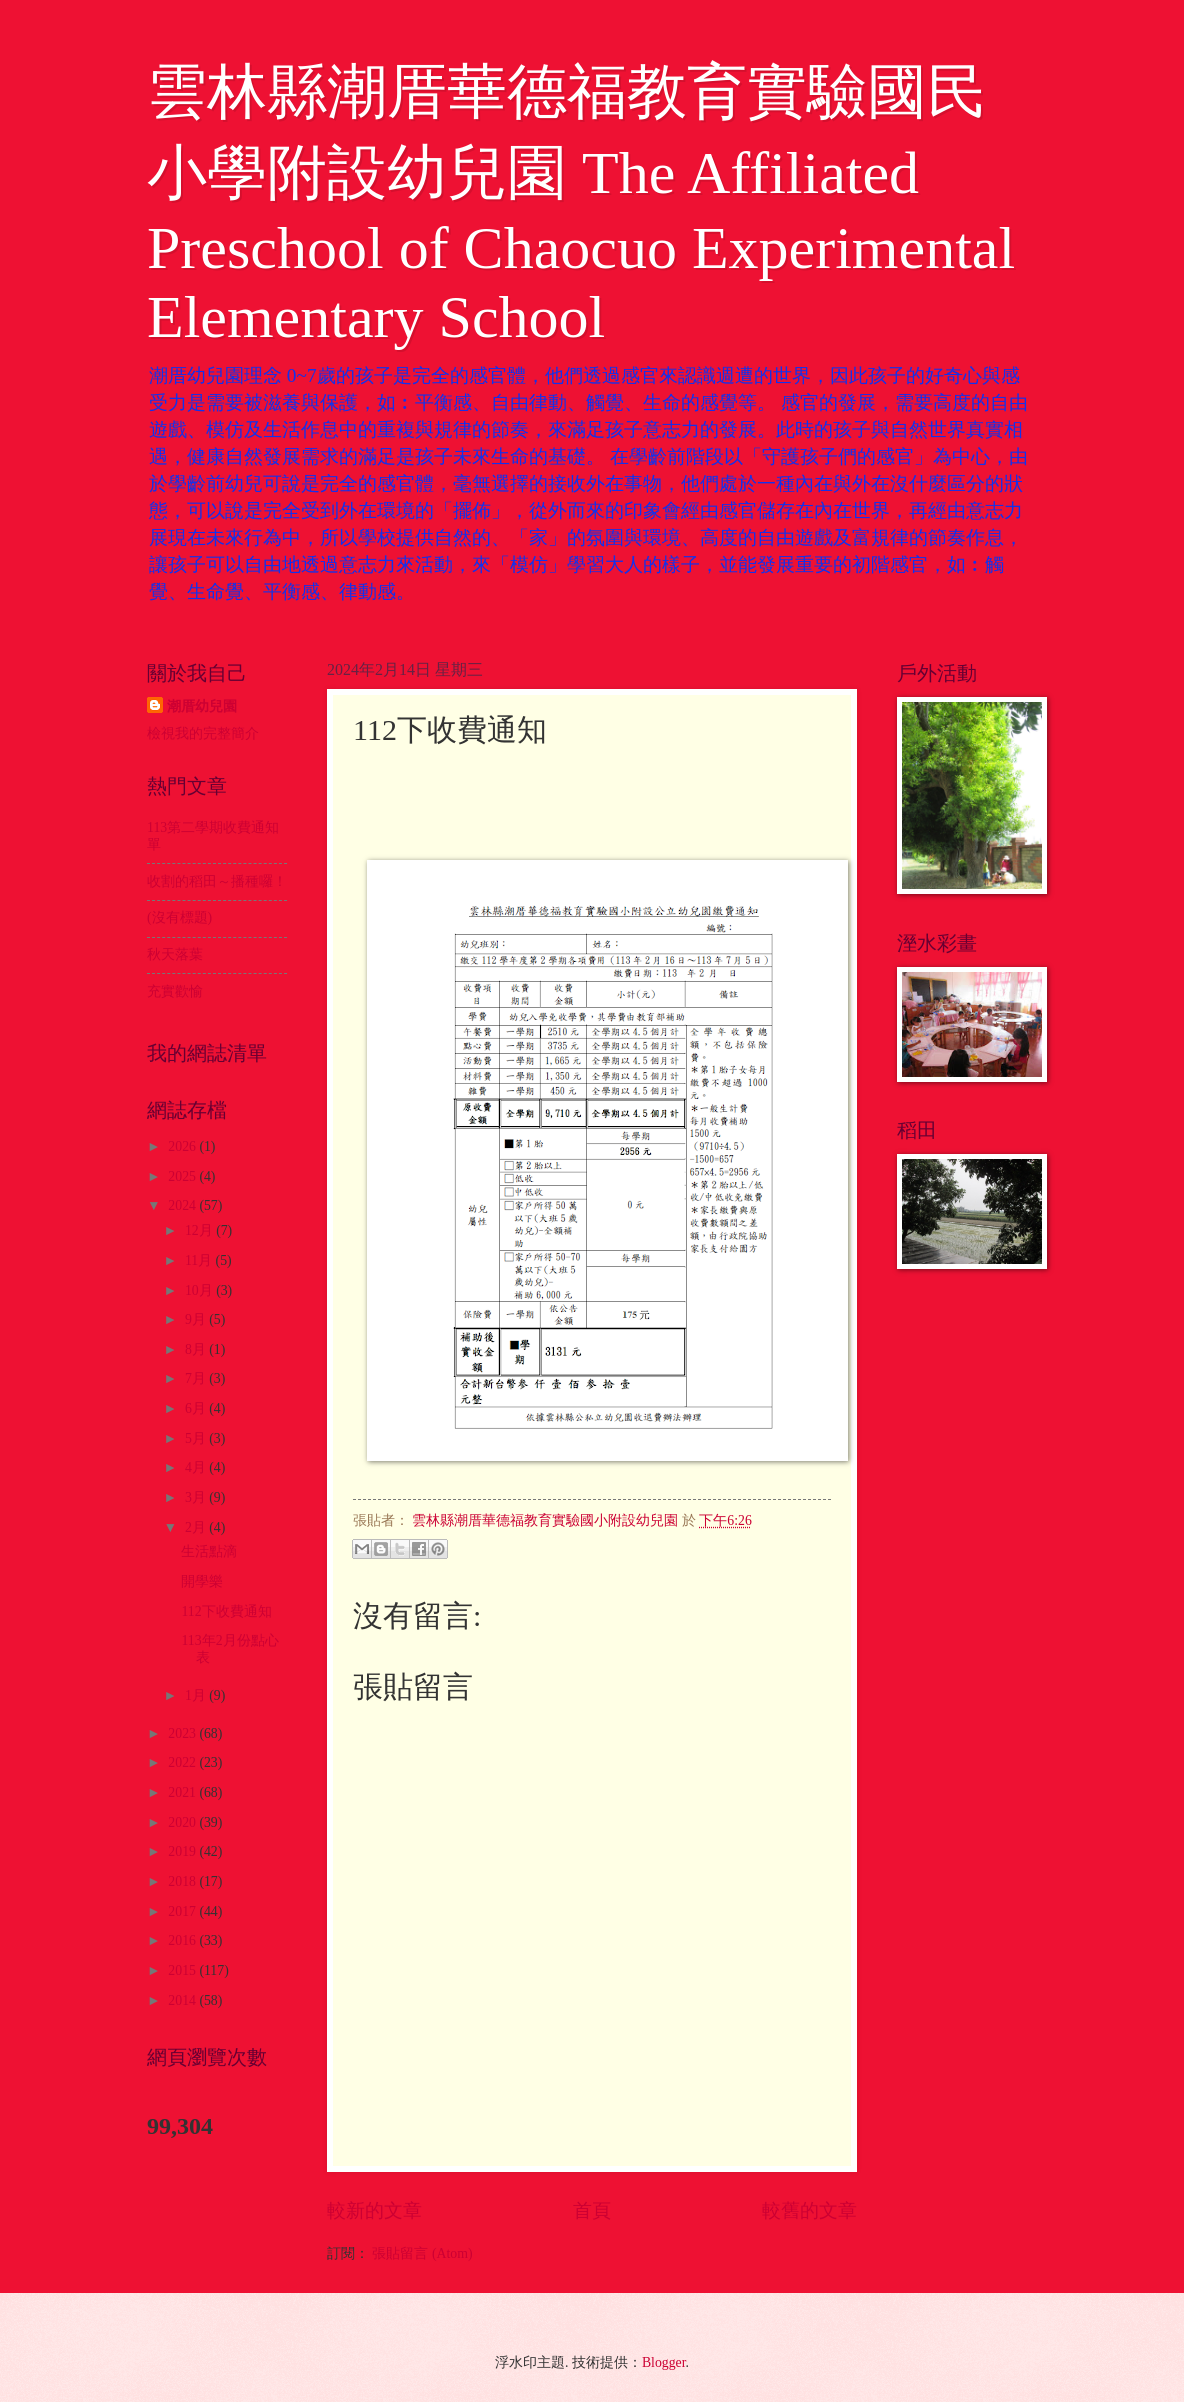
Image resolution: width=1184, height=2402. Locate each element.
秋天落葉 (175, 954)
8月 (197, 1349)
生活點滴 (209, 1551)
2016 (183, 1940)
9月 (197, 1319)
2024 (183, 1205)
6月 (197, 1408)
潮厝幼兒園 (202, 706)
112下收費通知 (226, 1611)
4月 (197, 1467)
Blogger (664, 2362)
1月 (197, 1695)
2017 (183, 1911)
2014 (183, 2000)
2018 (183, 1881)
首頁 (592, 2210)
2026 (183, 1146)
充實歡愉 (175, 991)
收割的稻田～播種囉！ (217, 881)
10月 (200, 1290)
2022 (183, 1762)
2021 (183, 1792)
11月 (200, 1260)
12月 (200, 1230)
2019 (183, 1851)
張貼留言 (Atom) (422, 2253)
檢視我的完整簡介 (203, 733)
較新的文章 (374, 2210)
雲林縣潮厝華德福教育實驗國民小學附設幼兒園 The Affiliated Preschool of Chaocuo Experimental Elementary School (581, 204)
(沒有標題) (179, 917)
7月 (197, 1378)
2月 (197, 1527)
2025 (183, 1176)
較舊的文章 (809, 2210)
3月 (197, 1497)
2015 (183, 1970)
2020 (183, 1822)
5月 (197, 1438)
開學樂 (202, 1581)
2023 (183, 1733)
